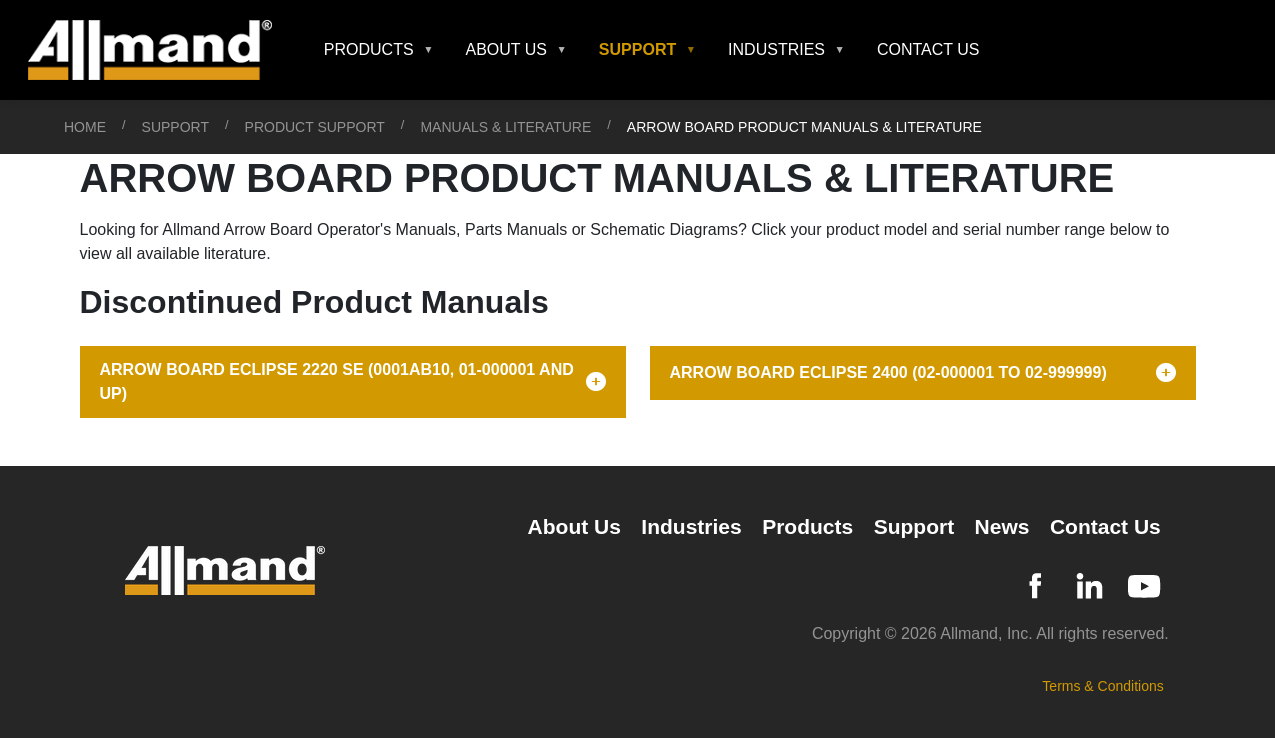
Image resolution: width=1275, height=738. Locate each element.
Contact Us (928, 49)
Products (807, 526)
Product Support (315, 127)
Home (85, 127)
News (1002, 526)
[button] (379, 50)
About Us (574, 526)
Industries (691, 526)
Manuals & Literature (505, 127)
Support (175, 127)
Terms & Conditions (1102, 686)
